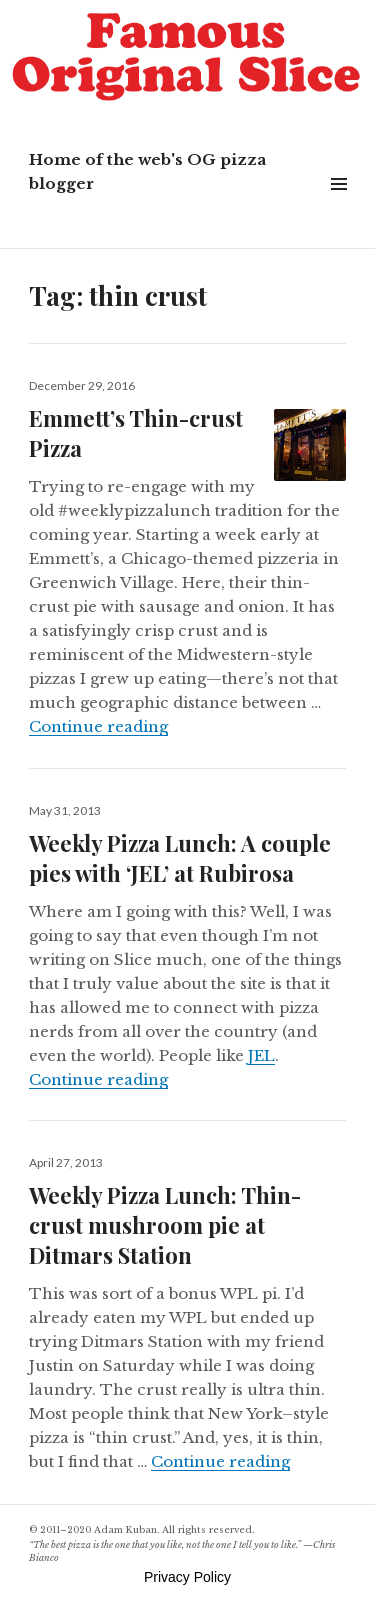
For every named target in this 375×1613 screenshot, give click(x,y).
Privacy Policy (187, 1577)
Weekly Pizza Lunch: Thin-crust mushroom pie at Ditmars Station (165, 1225)
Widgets (338, 206)
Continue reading (98, 726)
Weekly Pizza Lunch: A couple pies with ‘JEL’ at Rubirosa (180, 858)
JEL (261, 1055)
